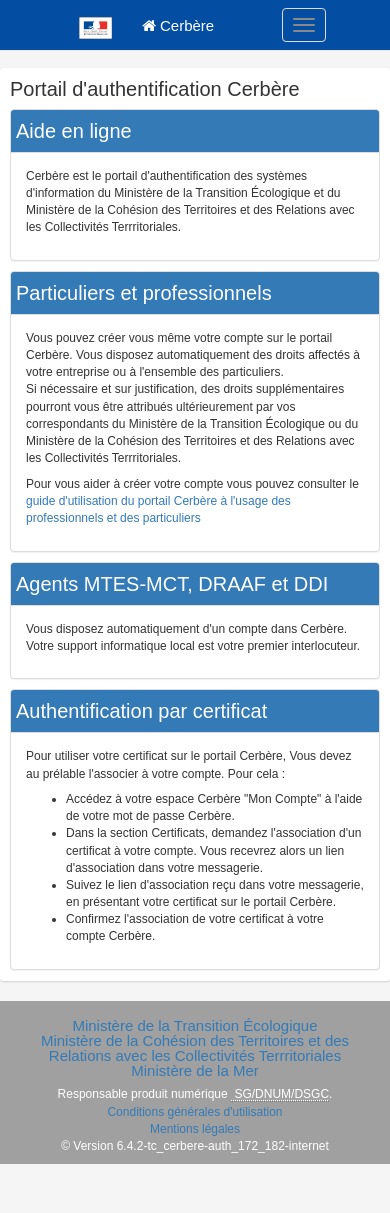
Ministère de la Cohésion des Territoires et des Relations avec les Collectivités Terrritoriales (195, 1048)
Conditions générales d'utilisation (194, 1112)
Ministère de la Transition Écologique (194, 1025)
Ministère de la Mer (195, 1070)
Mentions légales (195, 1129)
